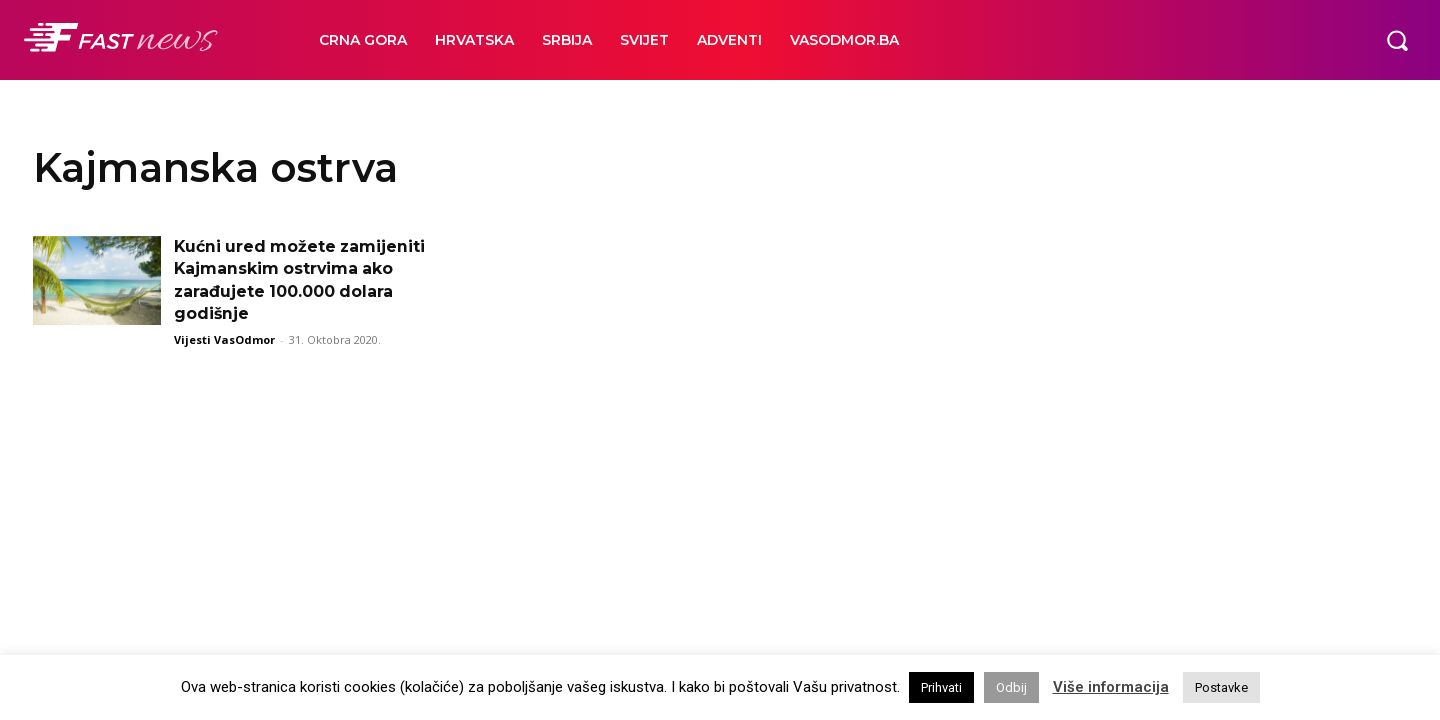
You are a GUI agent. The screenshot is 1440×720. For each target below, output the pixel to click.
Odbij (1011, 687)
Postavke (1221, 687)
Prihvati (941, 687)
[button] (1397, 40)
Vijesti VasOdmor (224, 339)
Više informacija (1111, 687)
